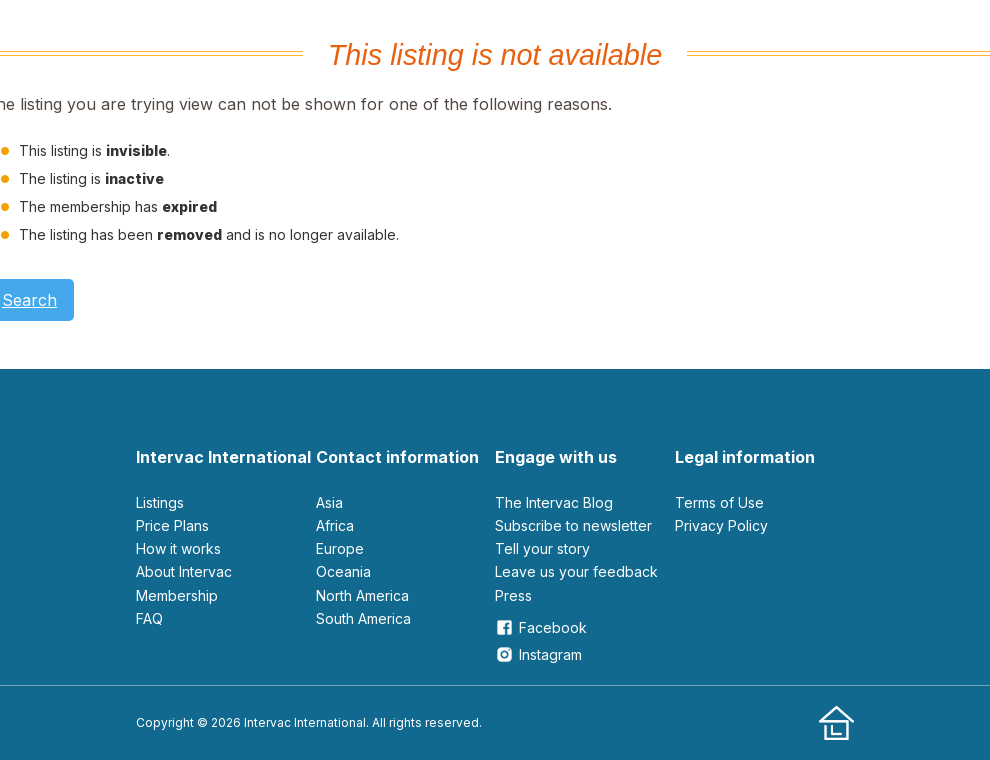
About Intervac (184, 571)
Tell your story (542, 548)
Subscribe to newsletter (573, 525)
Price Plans (172, 525)
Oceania (343, 571)
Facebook (541, 627)
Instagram (538, 654)
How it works (178, 548)
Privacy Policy (721, 525)
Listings (160, 502)
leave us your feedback (576, 571)
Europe (340, 548)
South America (363, 618)
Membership (177, 595)
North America (362, 595)
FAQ (149, 618)
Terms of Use (719, 502)
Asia (329, 502)
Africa (335, 525)
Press (513, 595)
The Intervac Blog (554, 502)
